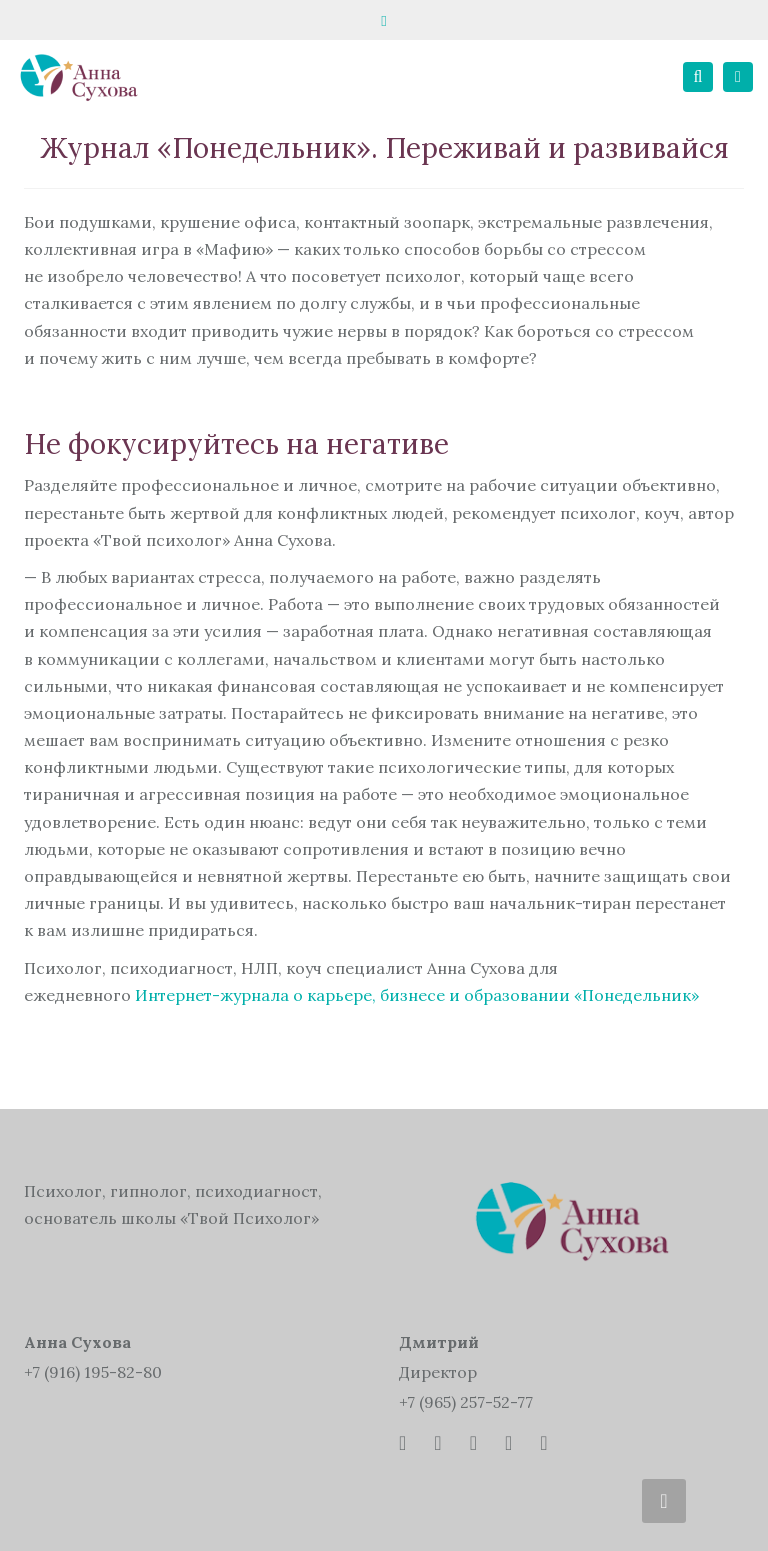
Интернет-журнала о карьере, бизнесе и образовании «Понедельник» (417, 995)
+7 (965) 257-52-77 (466, 1402)
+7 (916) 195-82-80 (93, 1372)
